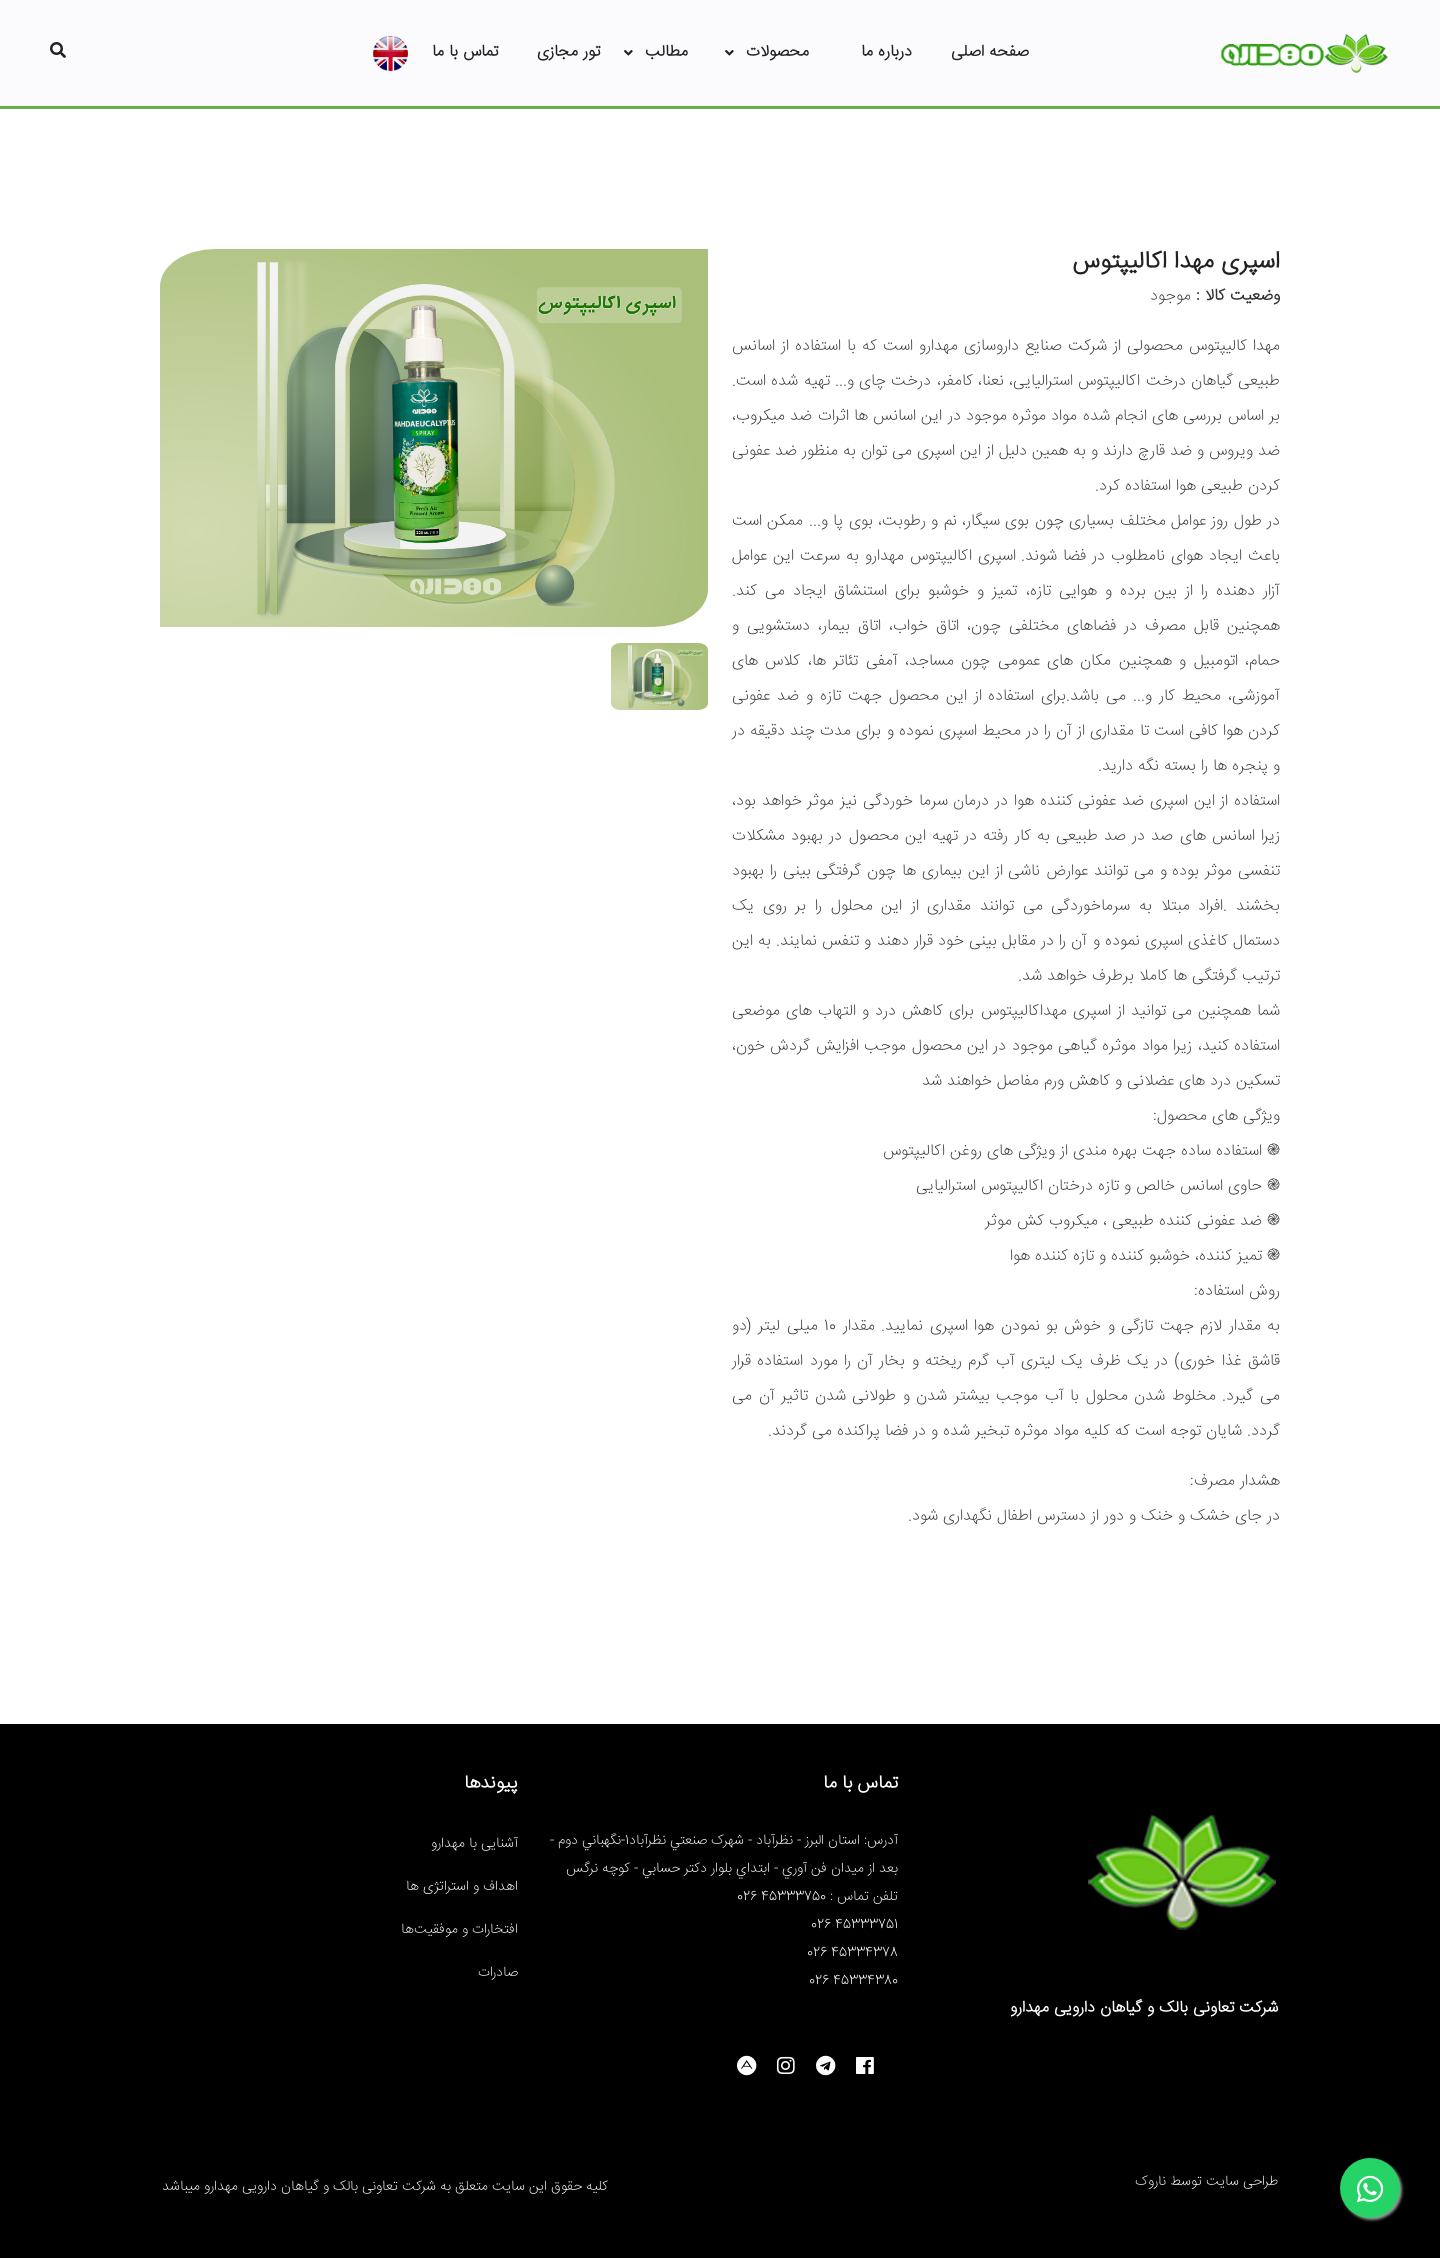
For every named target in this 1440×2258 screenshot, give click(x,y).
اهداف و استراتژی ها (462, 1887)
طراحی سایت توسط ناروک (1206, 2182)
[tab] (659, 668)
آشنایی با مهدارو (474, 1844)
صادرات (498, 1973)
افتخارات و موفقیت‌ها (459, 1930)
